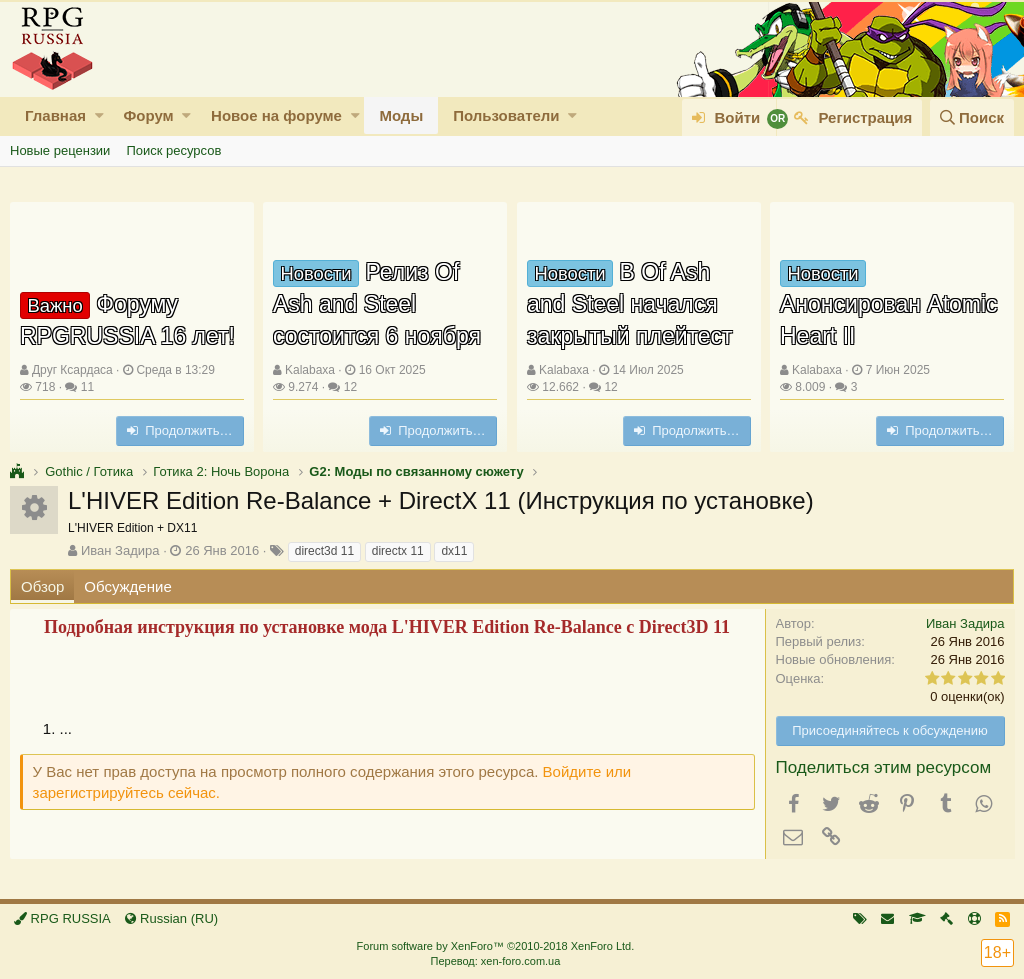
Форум (148, 115)
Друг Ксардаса (72, 370)
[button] (99, 115)
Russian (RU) (171, 918)
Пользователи (506, 115)
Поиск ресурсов (173, 150)
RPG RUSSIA (62, 918)
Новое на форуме (276, 115)
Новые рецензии (60, 150)
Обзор (42, 586)
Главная (55, 115)
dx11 (454, 551)
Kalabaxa (310, 370)
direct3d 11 (324, 551)
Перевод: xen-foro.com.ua (495, 961)
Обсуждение (127, 586)
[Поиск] (972, 117)
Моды (401, 115)
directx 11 (398, 551)
